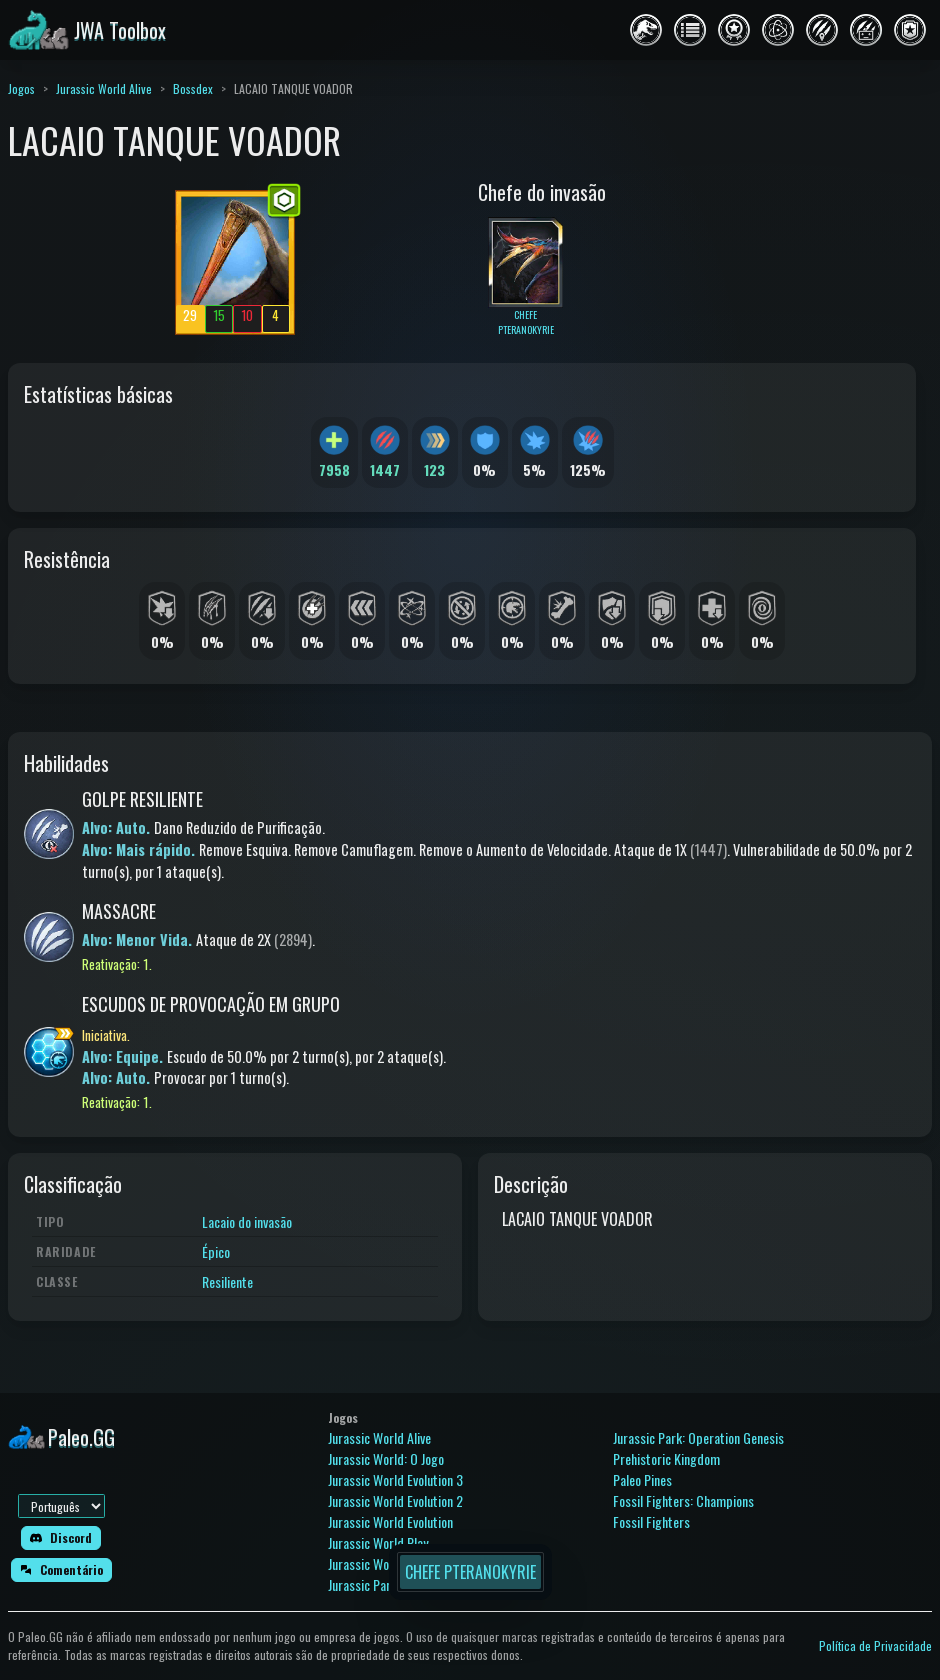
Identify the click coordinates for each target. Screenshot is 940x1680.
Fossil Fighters (651, 1521)
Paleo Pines (642, 1479)
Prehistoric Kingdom (666, 1458)
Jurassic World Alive (104, 88)
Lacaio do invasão (247, 1221)
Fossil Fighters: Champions (683, 1500)
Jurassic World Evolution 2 (395, 1500)
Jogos (21, 88)
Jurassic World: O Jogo (386, 1458)
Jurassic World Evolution (390, 1521)
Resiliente (227, 1281)
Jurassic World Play (378, 1542)
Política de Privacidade (875, 1645)
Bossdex (193, 88)
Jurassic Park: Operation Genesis (698, 1437)
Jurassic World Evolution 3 (395, 1479)
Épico (216, 1251)
